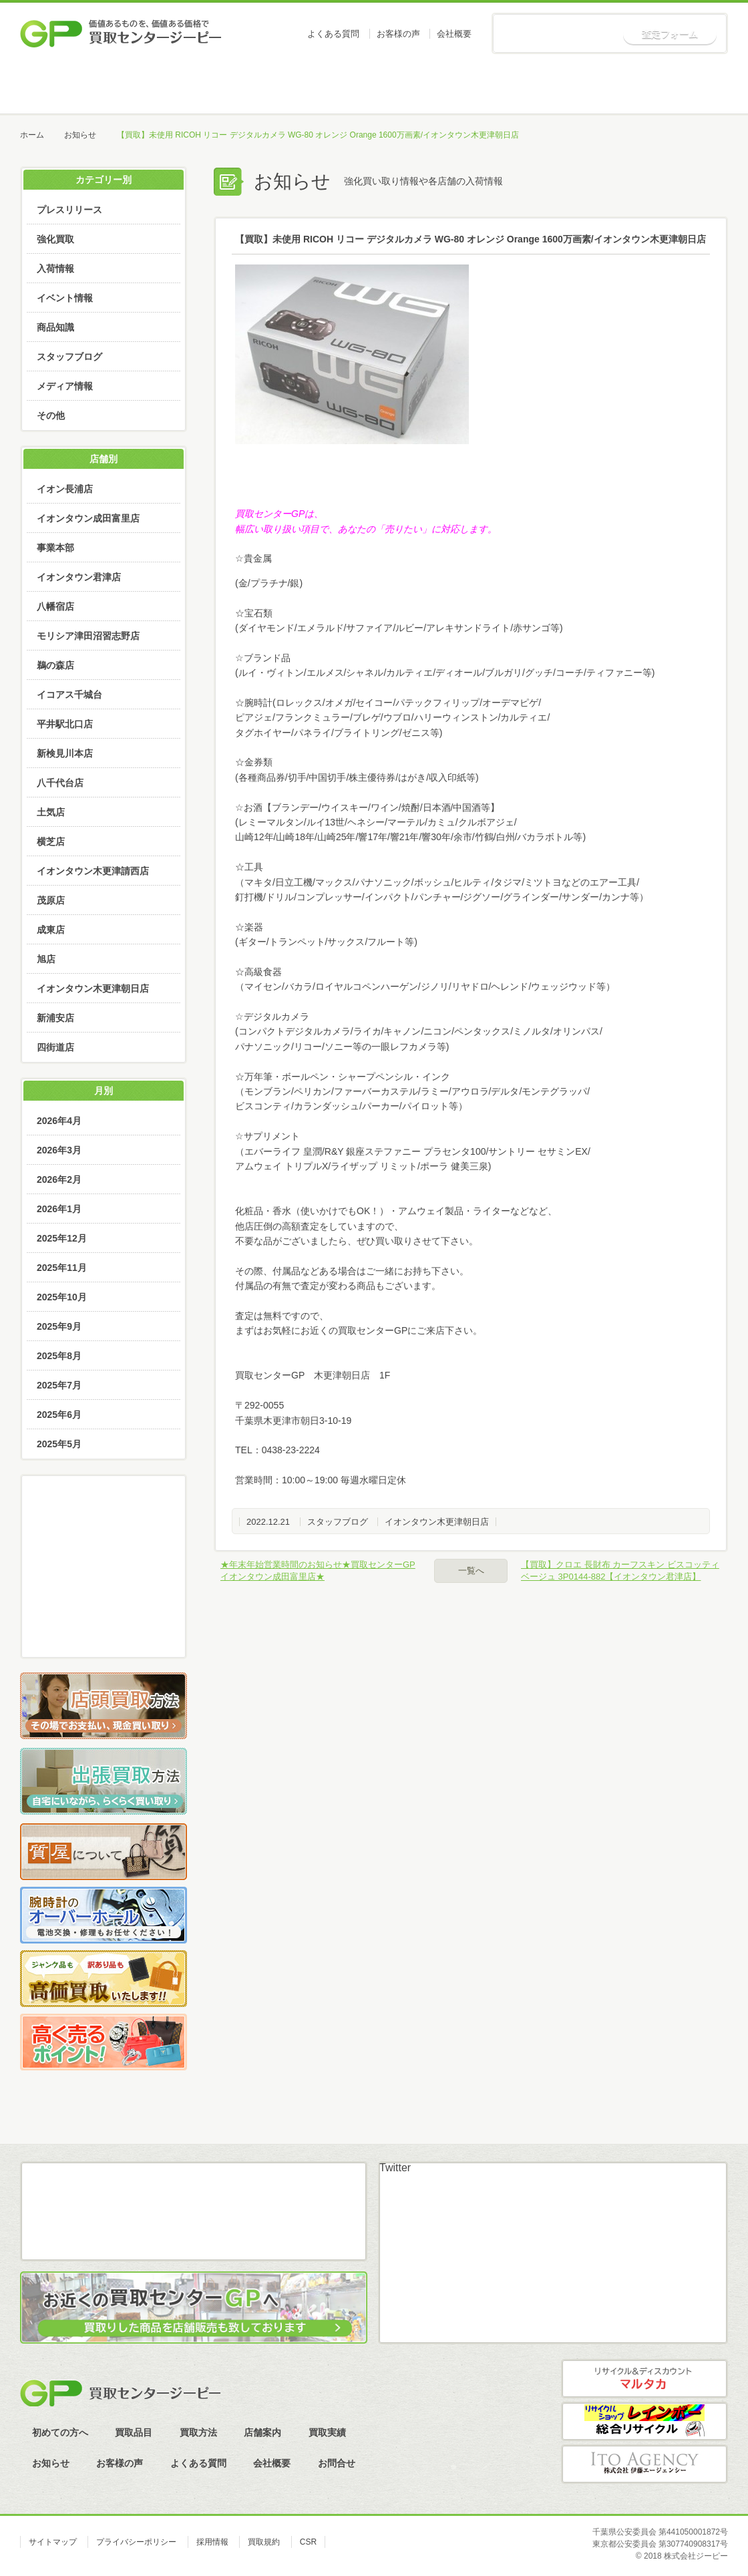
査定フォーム (670, 34)
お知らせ (676, 87)
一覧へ (471, 1571)
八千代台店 (60, 782)
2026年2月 (59, 1179)
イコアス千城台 (69, 694)
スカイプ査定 (103, 1630)
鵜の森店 (55, 665)
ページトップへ (694, 2134)
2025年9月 (59, 1326)
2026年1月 (59, 1209)
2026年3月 (59, 1150)
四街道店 (55, 1047)
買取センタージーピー (120, 2392)
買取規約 (264, 2542)
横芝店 (51, 841)
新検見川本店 (65, 753)
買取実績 (574, 87)
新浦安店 (55, 1018)
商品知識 (55, 327)
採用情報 (212, 2542)
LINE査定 (103, 1593)
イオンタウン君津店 (79, 577)
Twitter (395, 2167)
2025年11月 (62, 1267)
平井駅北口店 (65, 724)
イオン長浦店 (65, 489)
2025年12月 (62, 1238)
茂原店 (51, 900)
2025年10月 (62, 1297)
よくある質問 (333, 34)
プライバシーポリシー (136, 2542)
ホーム (70, 87)
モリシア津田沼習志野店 (88, 635)
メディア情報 (65, 386)
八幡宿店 (55, 606)
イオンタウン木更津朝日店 (437, 1522)
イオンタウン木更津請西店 (93, 871)
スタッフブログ (337, 1522)
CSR (308, 2542)
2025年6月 (59, 1414)
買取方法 (373, 87)
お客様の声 (398, 34)
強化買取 (55, 239)
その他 (51, 415)
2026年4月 (59, 1120)
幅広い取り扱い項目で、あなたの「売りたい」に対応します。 (366, 529)
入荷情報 (55, 268)
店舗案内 (473, 87)
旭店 (46, 959)
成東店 (51, 929)
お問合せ (336, 2463)
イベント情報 (65, 298)
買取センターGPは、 (279, 513)
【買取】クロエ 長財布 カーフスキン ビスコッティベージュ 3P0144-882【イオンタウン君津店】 (620, 1570)
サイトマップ (53, 2542)
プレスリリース (69, 209)
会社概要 (454, 34)
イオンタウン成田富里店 (88, 518)
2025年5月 (59, 1444)
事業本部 (55, 547)
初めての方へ (171, 87)
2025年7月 (59, 1385)
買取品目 (272, 87)
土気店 (51, 812)
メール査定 (103, 1555)
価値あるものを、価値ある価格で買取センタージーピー (121, 33)
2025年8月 (59, 1355)
